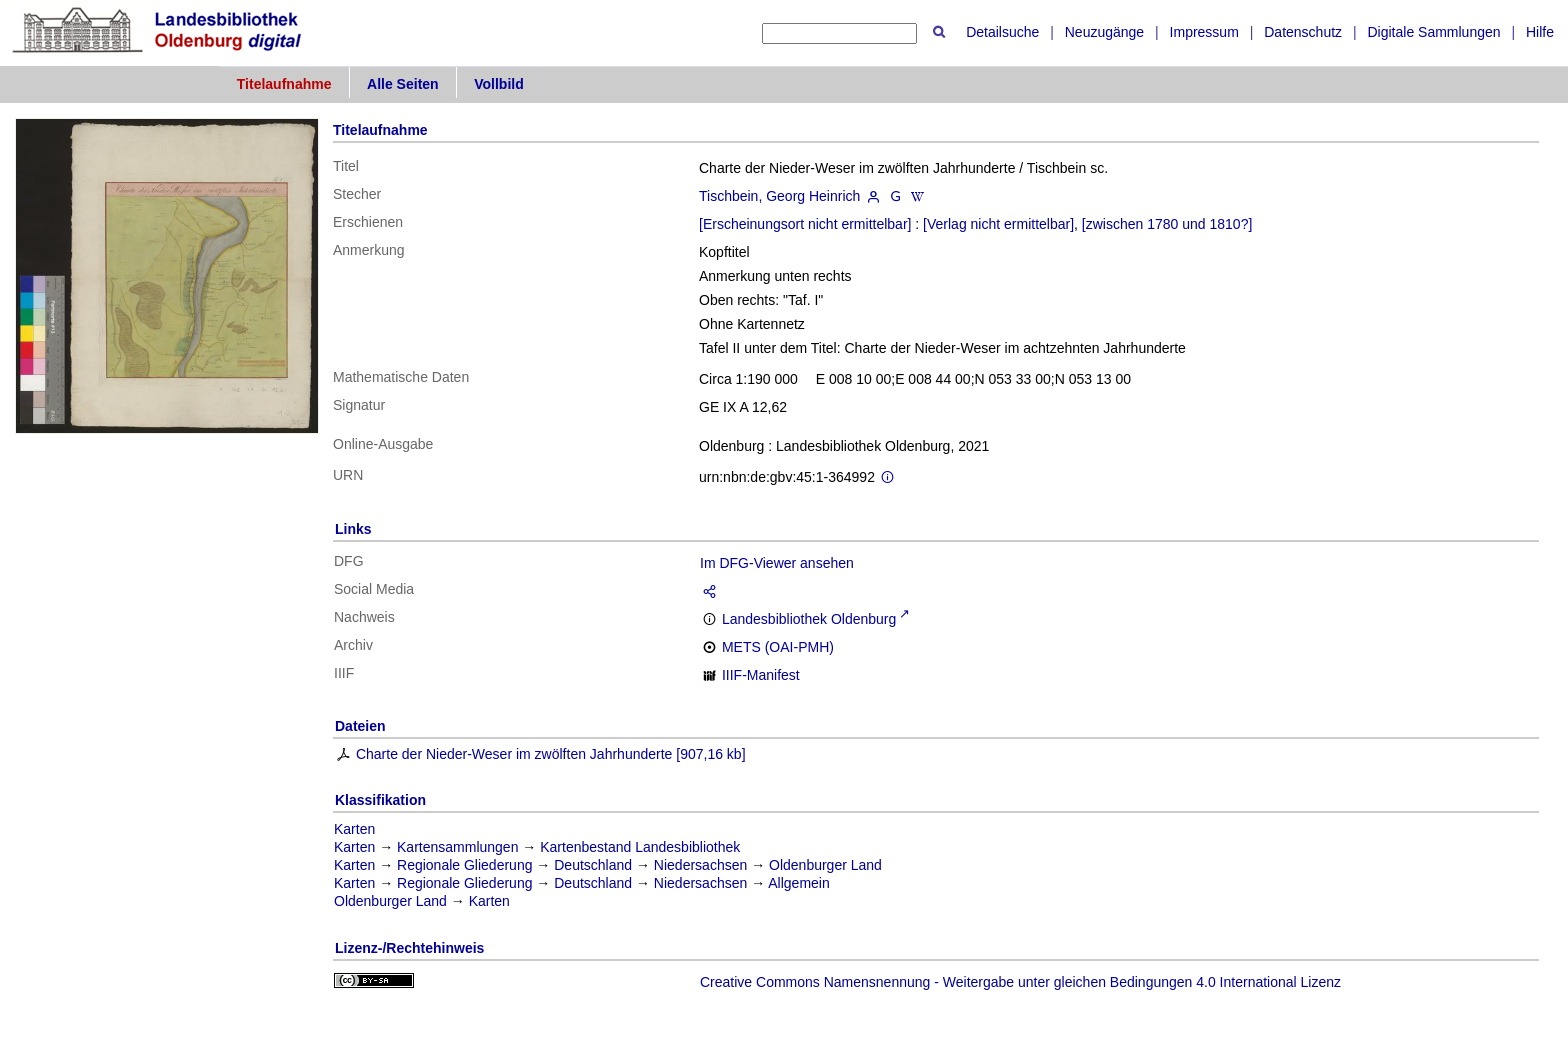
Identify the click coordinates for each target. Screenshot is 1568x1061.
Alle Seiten (403, 84)
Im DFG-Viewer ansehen (777, 563)
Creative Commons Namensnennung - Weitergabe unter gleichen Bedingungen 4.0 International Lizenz (1020, 982)
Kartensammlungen (457, 847)
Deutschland (593, 865)
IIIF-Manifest (761, 675)
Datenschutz (1303, 32)
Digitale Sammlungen (1433, 32)
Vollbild (499, 84)
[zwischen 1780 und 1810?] (1167, 224)
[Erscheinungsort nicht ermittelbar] (805, 224)
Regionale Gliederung (464, 865)
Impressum (1204, 32)
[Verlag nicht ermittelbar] (998, 224)
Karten (354, 829)
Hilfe (1540, 32)
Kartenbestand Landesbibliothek (640, 847)
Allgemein (798, 883)
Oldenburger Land (825, 865)
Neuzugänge (1104, 32)
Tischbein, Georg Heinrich (779, 196)
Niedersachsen (700, 865)
